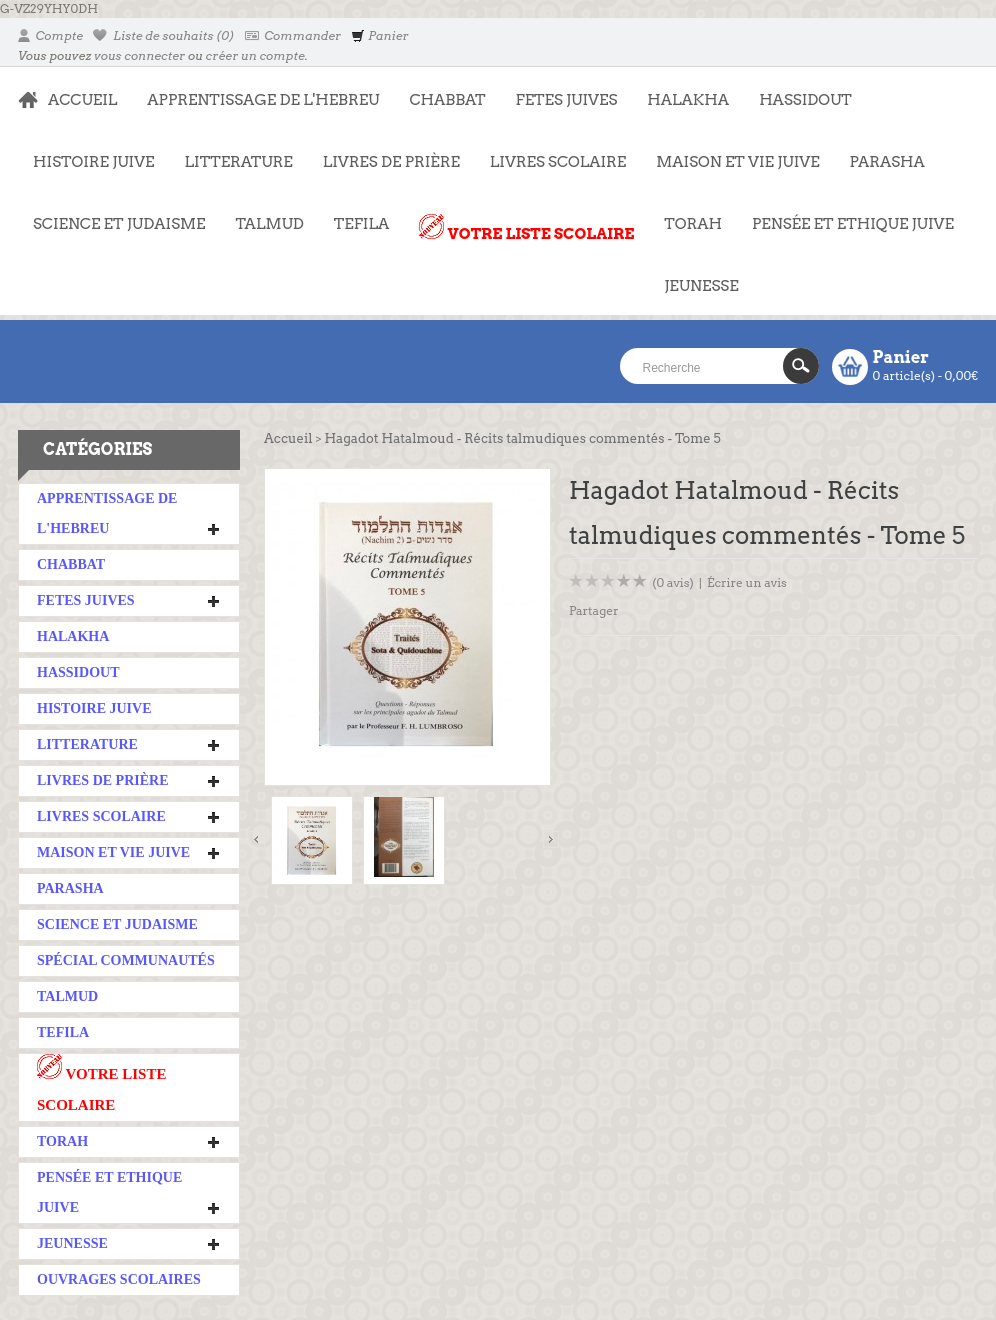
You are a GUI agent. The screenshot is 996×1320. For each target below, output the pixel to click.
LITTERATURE (231, 152)
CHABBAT (447, 100)
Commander (293, 35)
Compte (50, 35)
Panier (379, 35)
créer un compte (255, 55)
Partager (594, 610)
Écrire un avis (747, 582)
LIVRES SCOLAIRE (550, 152)
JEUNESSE (693, 276)
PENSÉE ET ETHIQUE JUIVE (845, 214)
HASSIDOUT (805, 100)
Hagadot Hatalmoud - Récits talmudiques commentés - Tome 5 (522, 438)
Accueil (288, 438)
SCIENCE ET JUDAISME (119, 224)
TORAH (685, 214)
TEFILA (361, 224)
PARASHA (887, 162)
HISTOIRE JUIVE (94, 162)
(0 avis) (673, 582)
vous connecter (139, 55)
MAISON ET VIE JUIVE (730, 152)
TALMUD (269, 224)
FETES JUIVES (559, 90)
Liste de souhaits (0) (164, 35)
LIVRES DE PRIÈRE (384, 152)
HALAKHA (688, 100)
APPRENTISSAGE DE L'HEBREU (255, 90)
